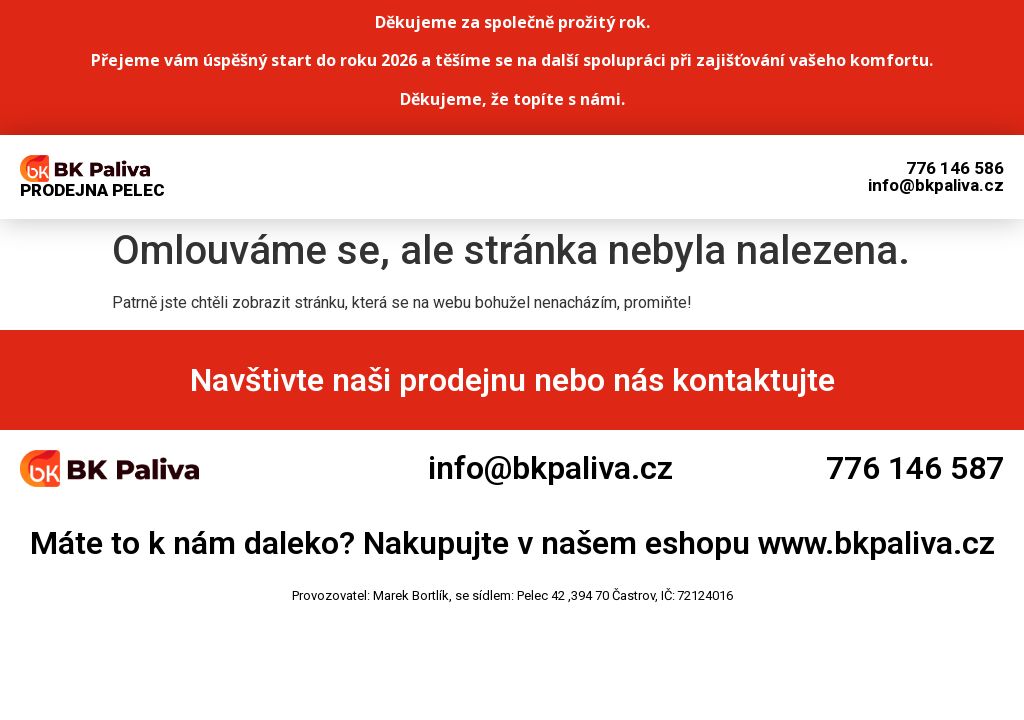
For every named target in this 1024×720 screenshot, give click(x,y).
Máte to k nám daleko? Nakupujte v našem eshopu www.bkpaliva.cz (512, 543)
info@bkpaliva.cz (550, 468)
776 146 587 (915, 468)
